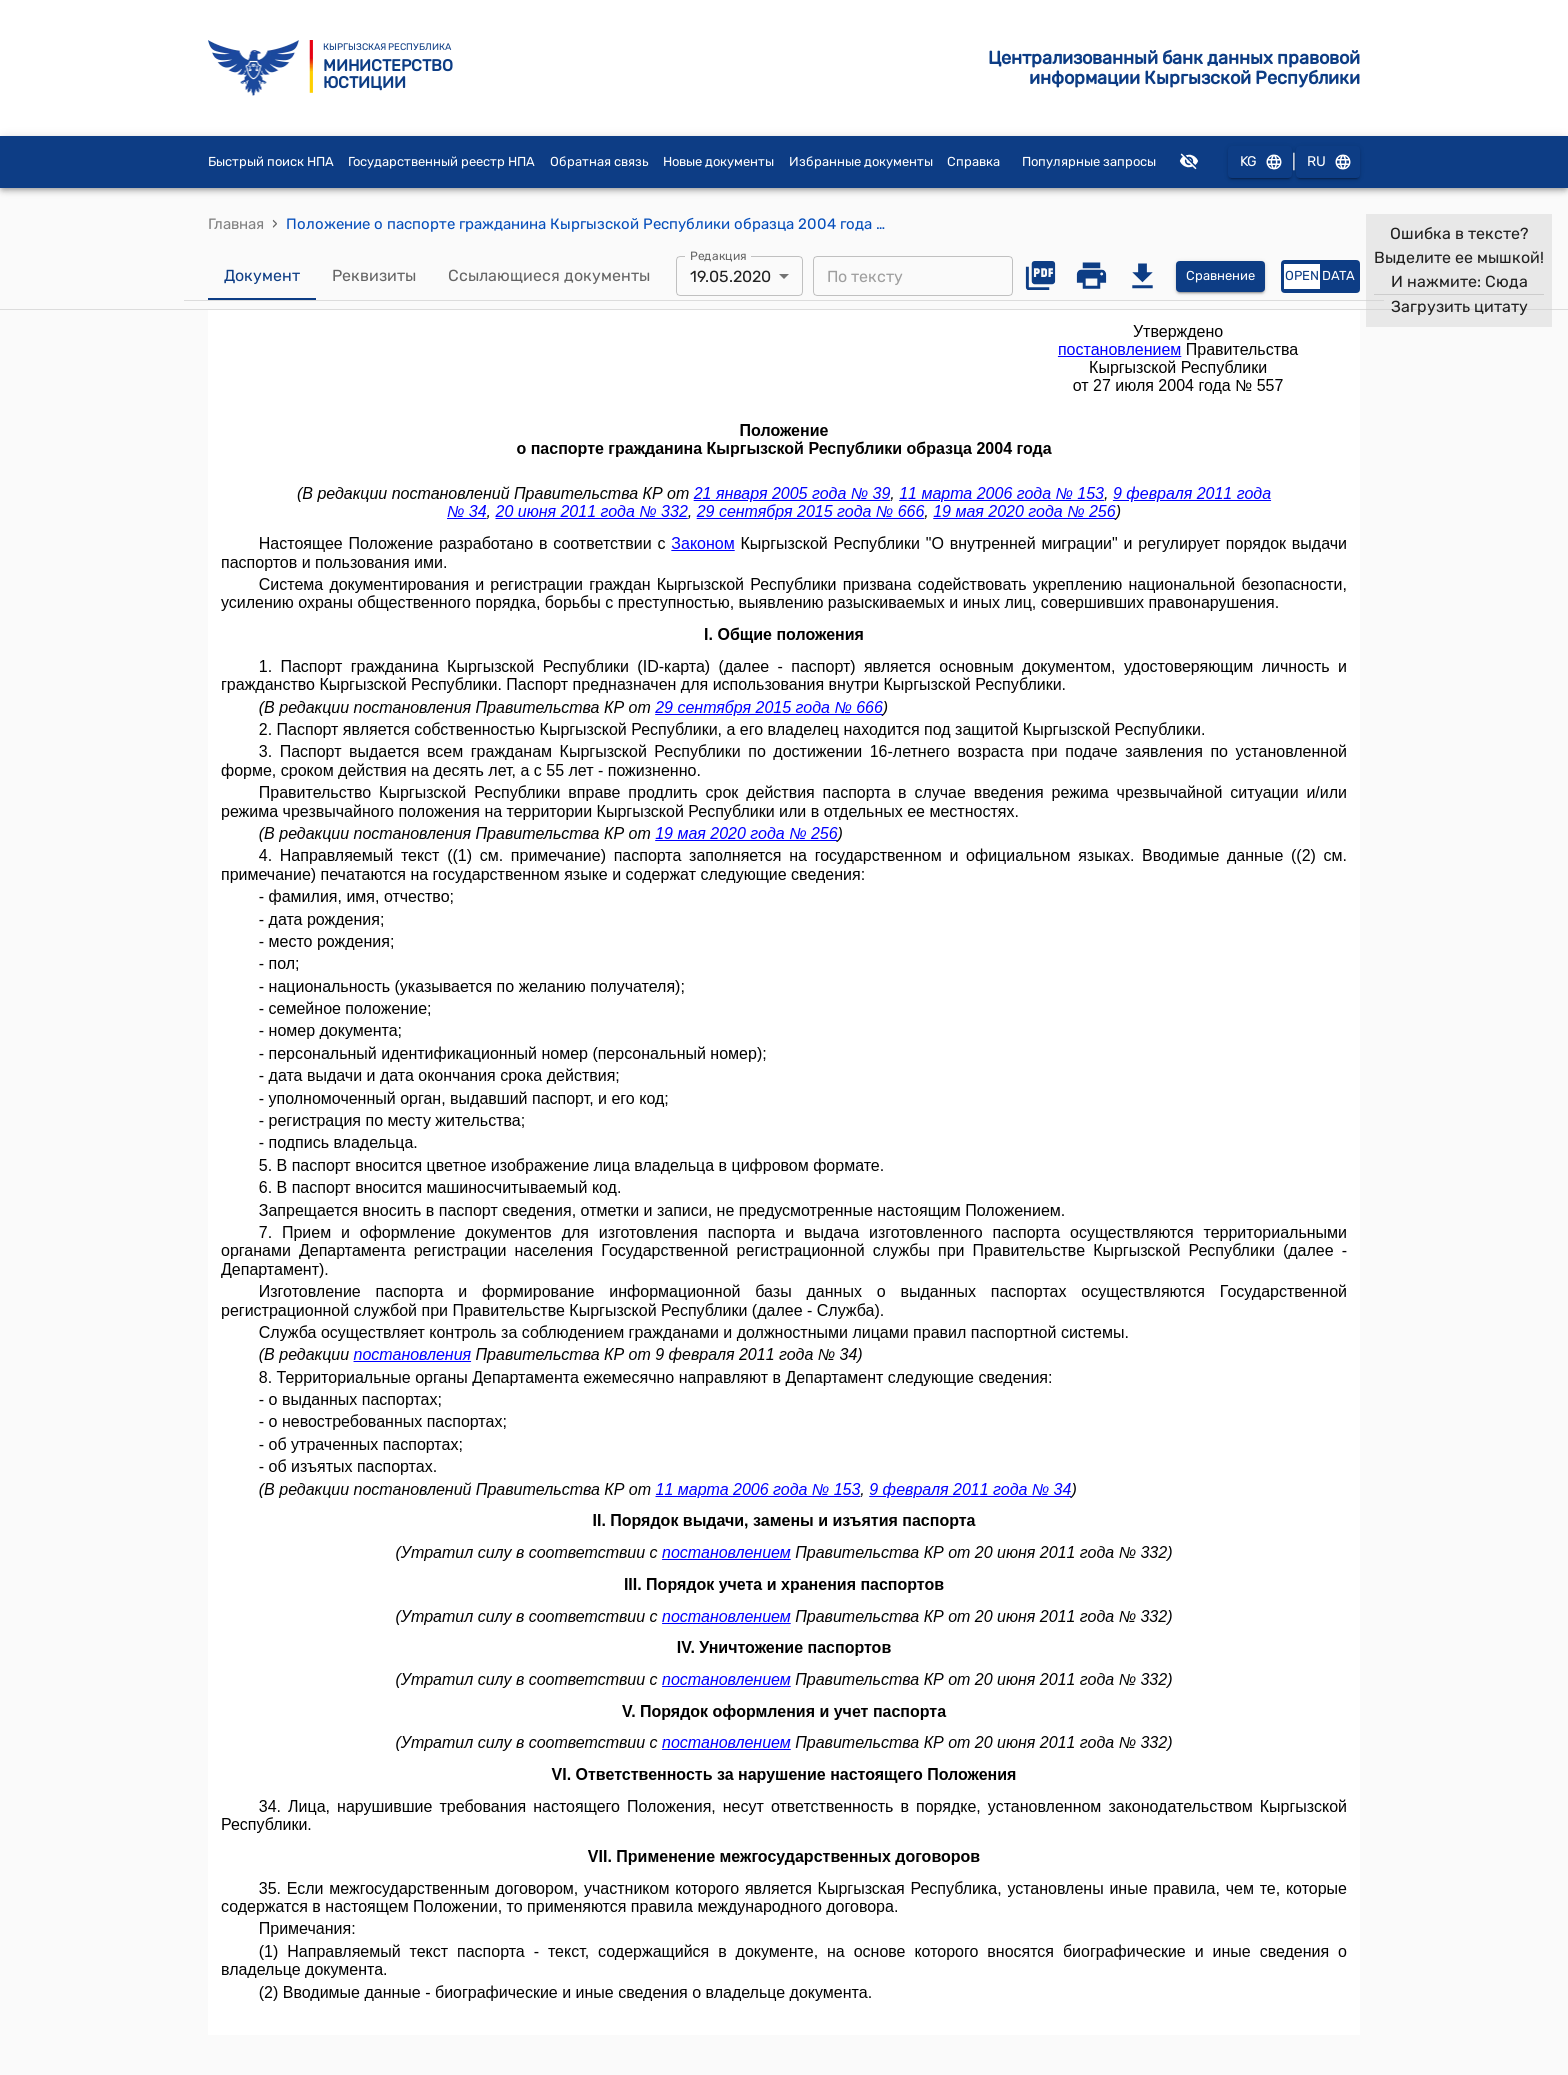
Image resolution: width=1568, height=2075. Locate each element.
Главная (236, 224)
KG (1260, 162)
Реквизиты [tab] (374, 276)
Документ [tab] (262, 276)
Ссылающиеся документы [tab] (549, 276)
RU (1328, 162)
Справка (973, 161)
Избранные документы (861, 161)
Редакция (718, 256)
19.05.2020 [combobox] (730, 276)
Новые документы (718, 161)
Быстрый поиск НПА (271, 161)
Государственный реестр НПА (441, 161)
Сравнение (1220, 276)
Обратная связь (599, 161)
